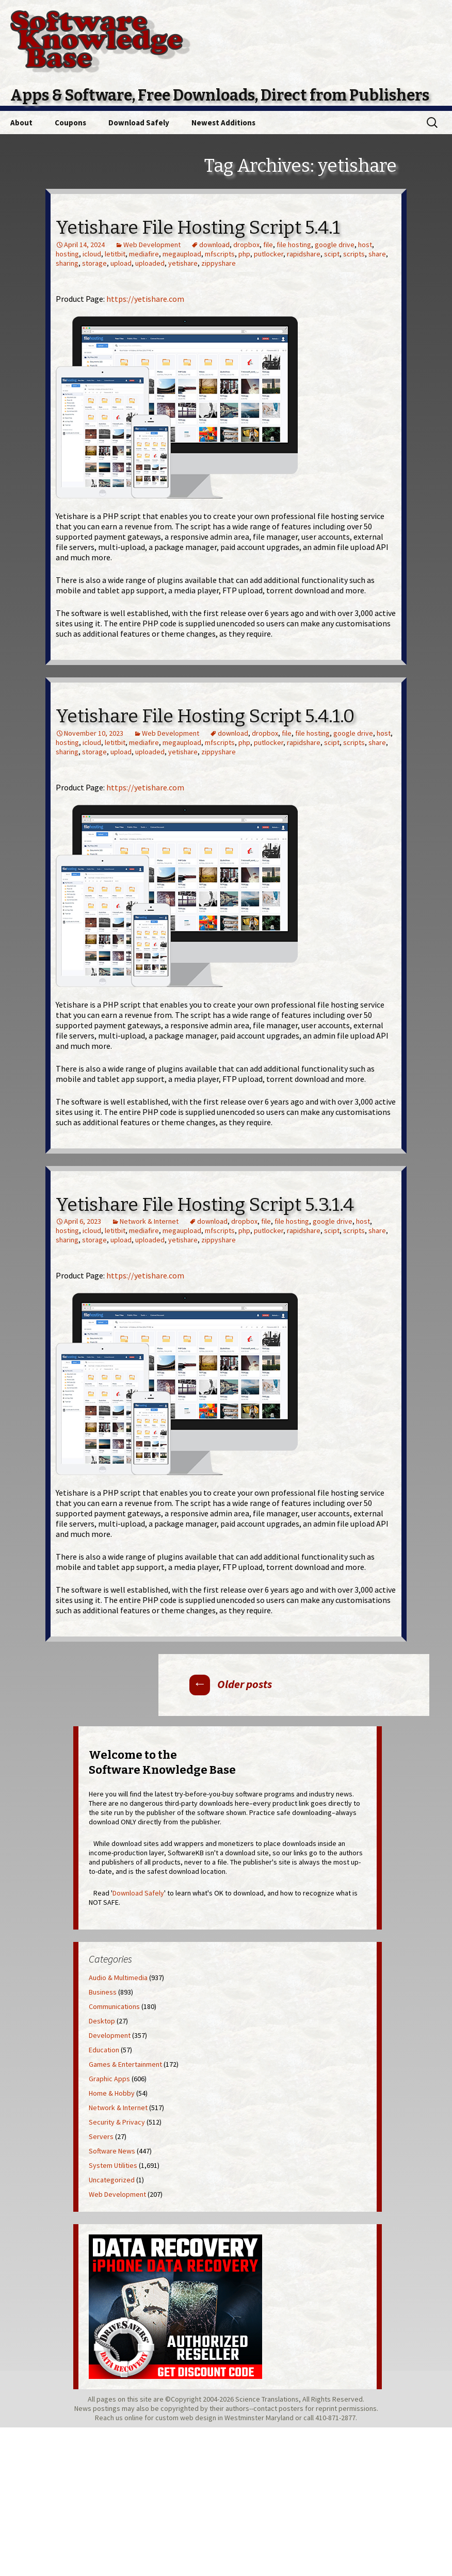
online (133, 2417)
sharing (67, 263)
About (21, 122)
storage (94, 263)
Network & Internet (149, 1221)
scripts (354, 253)
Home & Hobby (112, 2093)
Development (110, 2035)
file (268, 244)
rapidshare (303, 253)
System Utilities (113, 2165)
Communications (114, 2006)
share (377, 253)
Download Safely (138, 122)
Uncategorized (112, 2179)
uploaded (150, 263)
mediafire (144, 253)
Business (103, 1992)
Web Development (152, 244)
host (365, 244)
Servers (101, 2136)
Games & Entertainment (125, 2064)
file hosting (294, 244)
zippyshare (218, 263)
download (214, 244)
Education (104, 2049)
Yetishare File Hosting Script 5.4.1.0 (205, 716)
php (244, 253)
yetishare (183, 263)
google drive (334, 244)
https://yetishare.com (145, 299)
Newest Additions (223, 122)
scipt (332, 253)
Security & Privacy (117, 2122)
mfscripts (220, 253)
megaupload (182, 253)
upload (121, 263)
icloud (92, 253)
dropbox (246, 244)
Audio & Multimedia (118, 1977)
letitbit (115, 253)
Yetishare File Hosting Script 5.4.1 (198, 227)
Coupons (70, 122)
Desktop (102, 2021)
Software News (112, 2151)
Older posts (230, 1684)
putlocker (268, 253)
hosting (67, 253)
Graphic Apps (109, 2078)
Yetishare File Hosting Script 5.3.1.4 (205, 1204)
